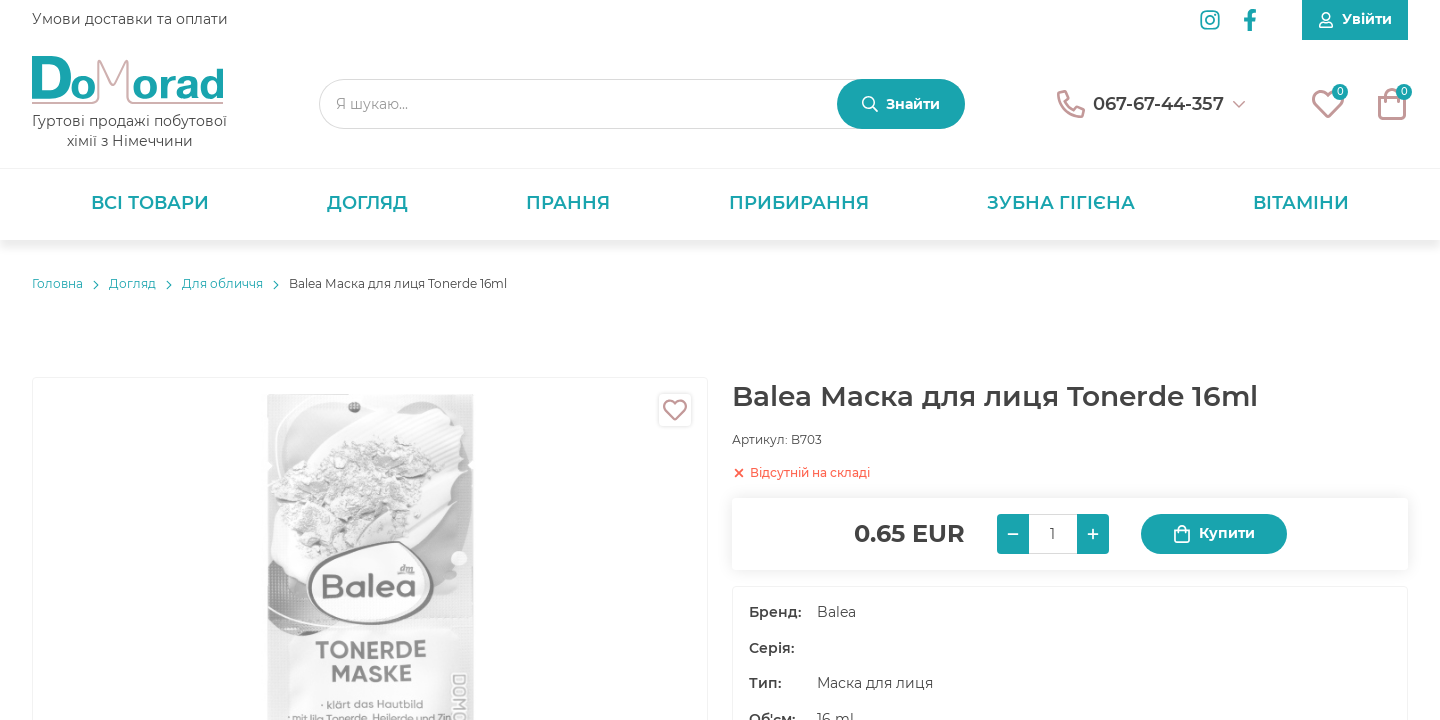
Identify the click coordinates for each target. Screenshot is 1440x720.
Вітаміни (1301, 203)
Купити (1214, 533)
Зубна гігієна (1061, 203)
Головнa (57, 283)
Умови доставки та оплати (130, 19)
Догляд (367, 203)
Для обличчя (222, 283)
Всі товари (150, 203)
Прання (568, 203)
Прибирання (799, 203)
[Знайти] (901, 104)
